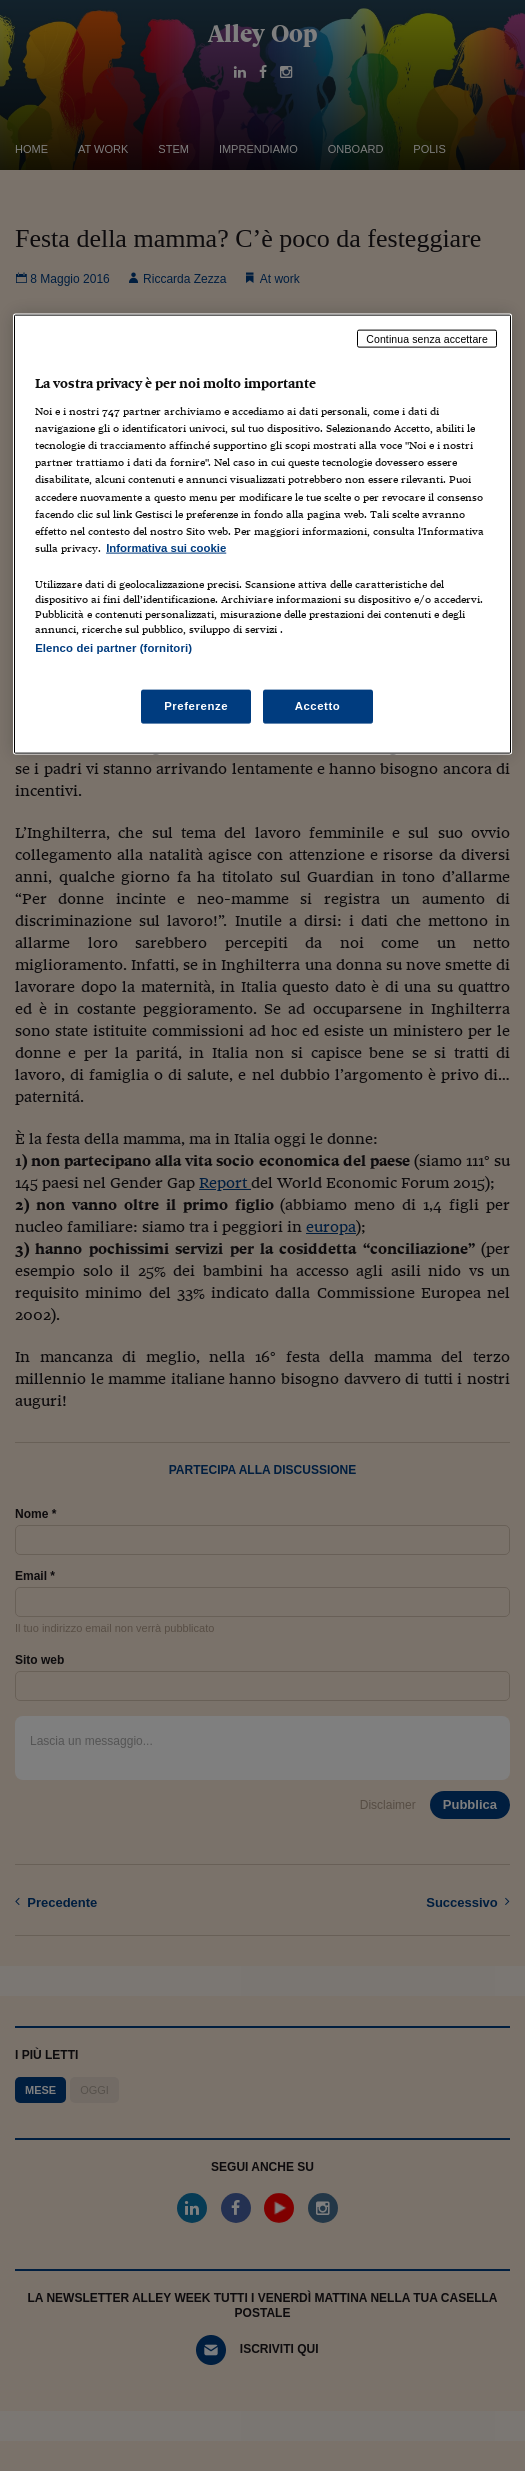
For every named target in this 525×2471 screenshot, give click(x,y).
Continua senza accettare (427, 338)
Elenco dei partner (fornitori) (113, 647)
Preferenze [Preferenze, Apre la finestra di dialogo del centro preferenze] (196, 706)
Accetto (318, 706)
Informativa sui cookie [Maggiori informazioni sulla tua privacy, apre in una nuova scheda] (166, 547)
